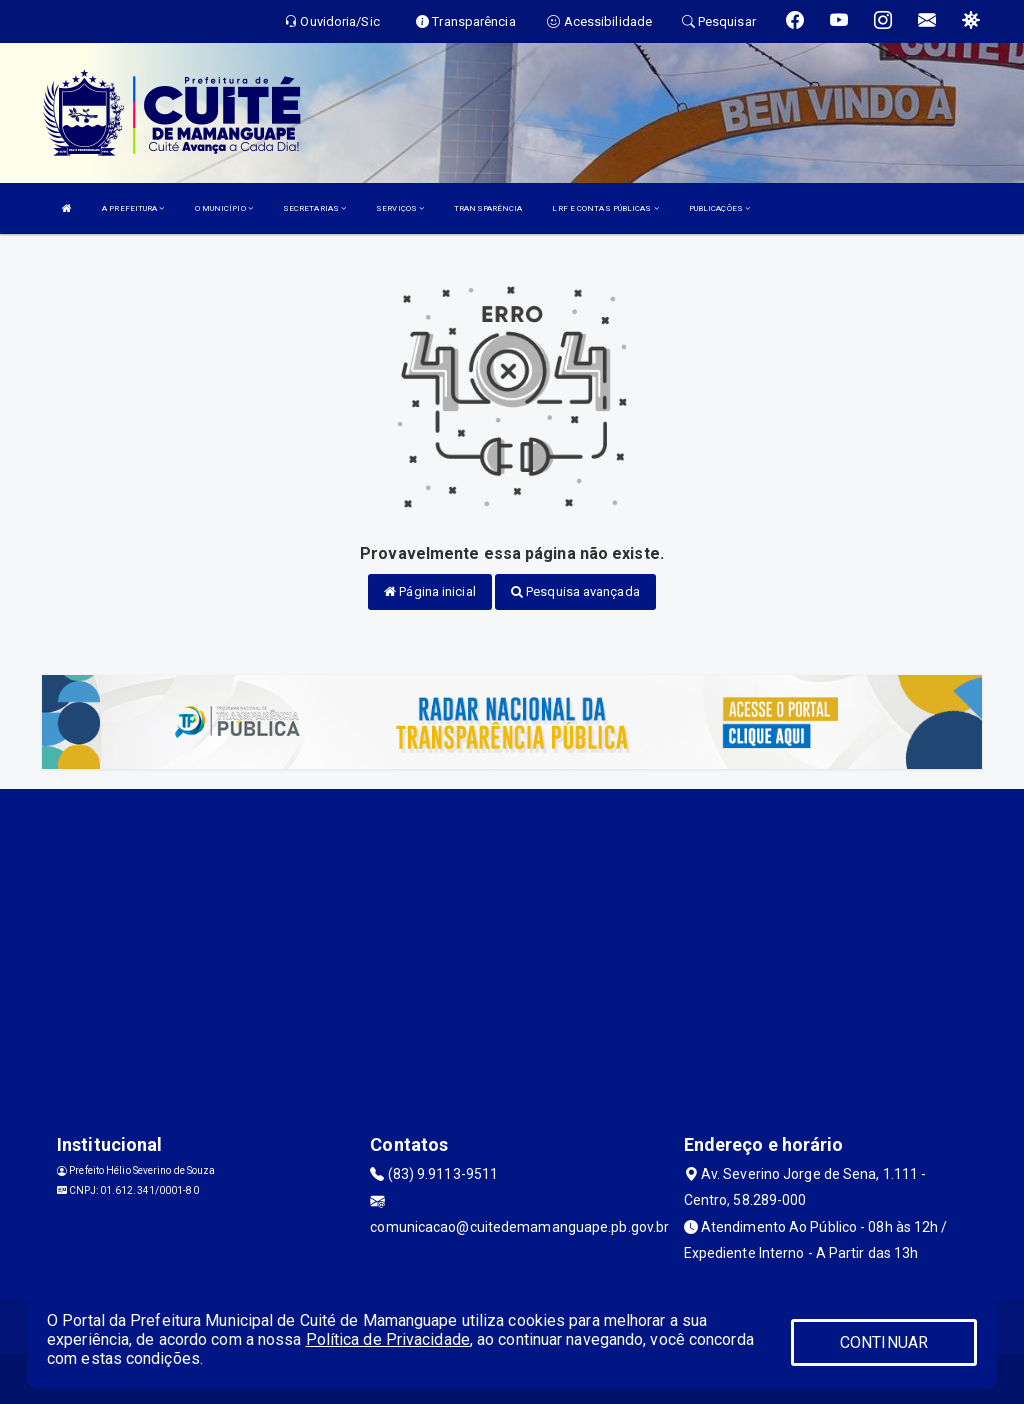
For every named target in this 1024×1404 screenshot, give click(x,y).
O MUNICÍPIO (224, 208)
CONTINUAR (884, 1342)
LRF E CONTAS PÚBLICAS (605, 208)
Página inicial (430, 591)
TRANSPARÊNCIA (488, 208)
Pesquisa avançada (575, 591)
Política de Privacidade (388, 1339)
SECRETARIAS (314, 208)
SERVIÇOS (400, 208)
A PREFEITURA (133, 208)
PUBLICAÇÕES (719, 208)
